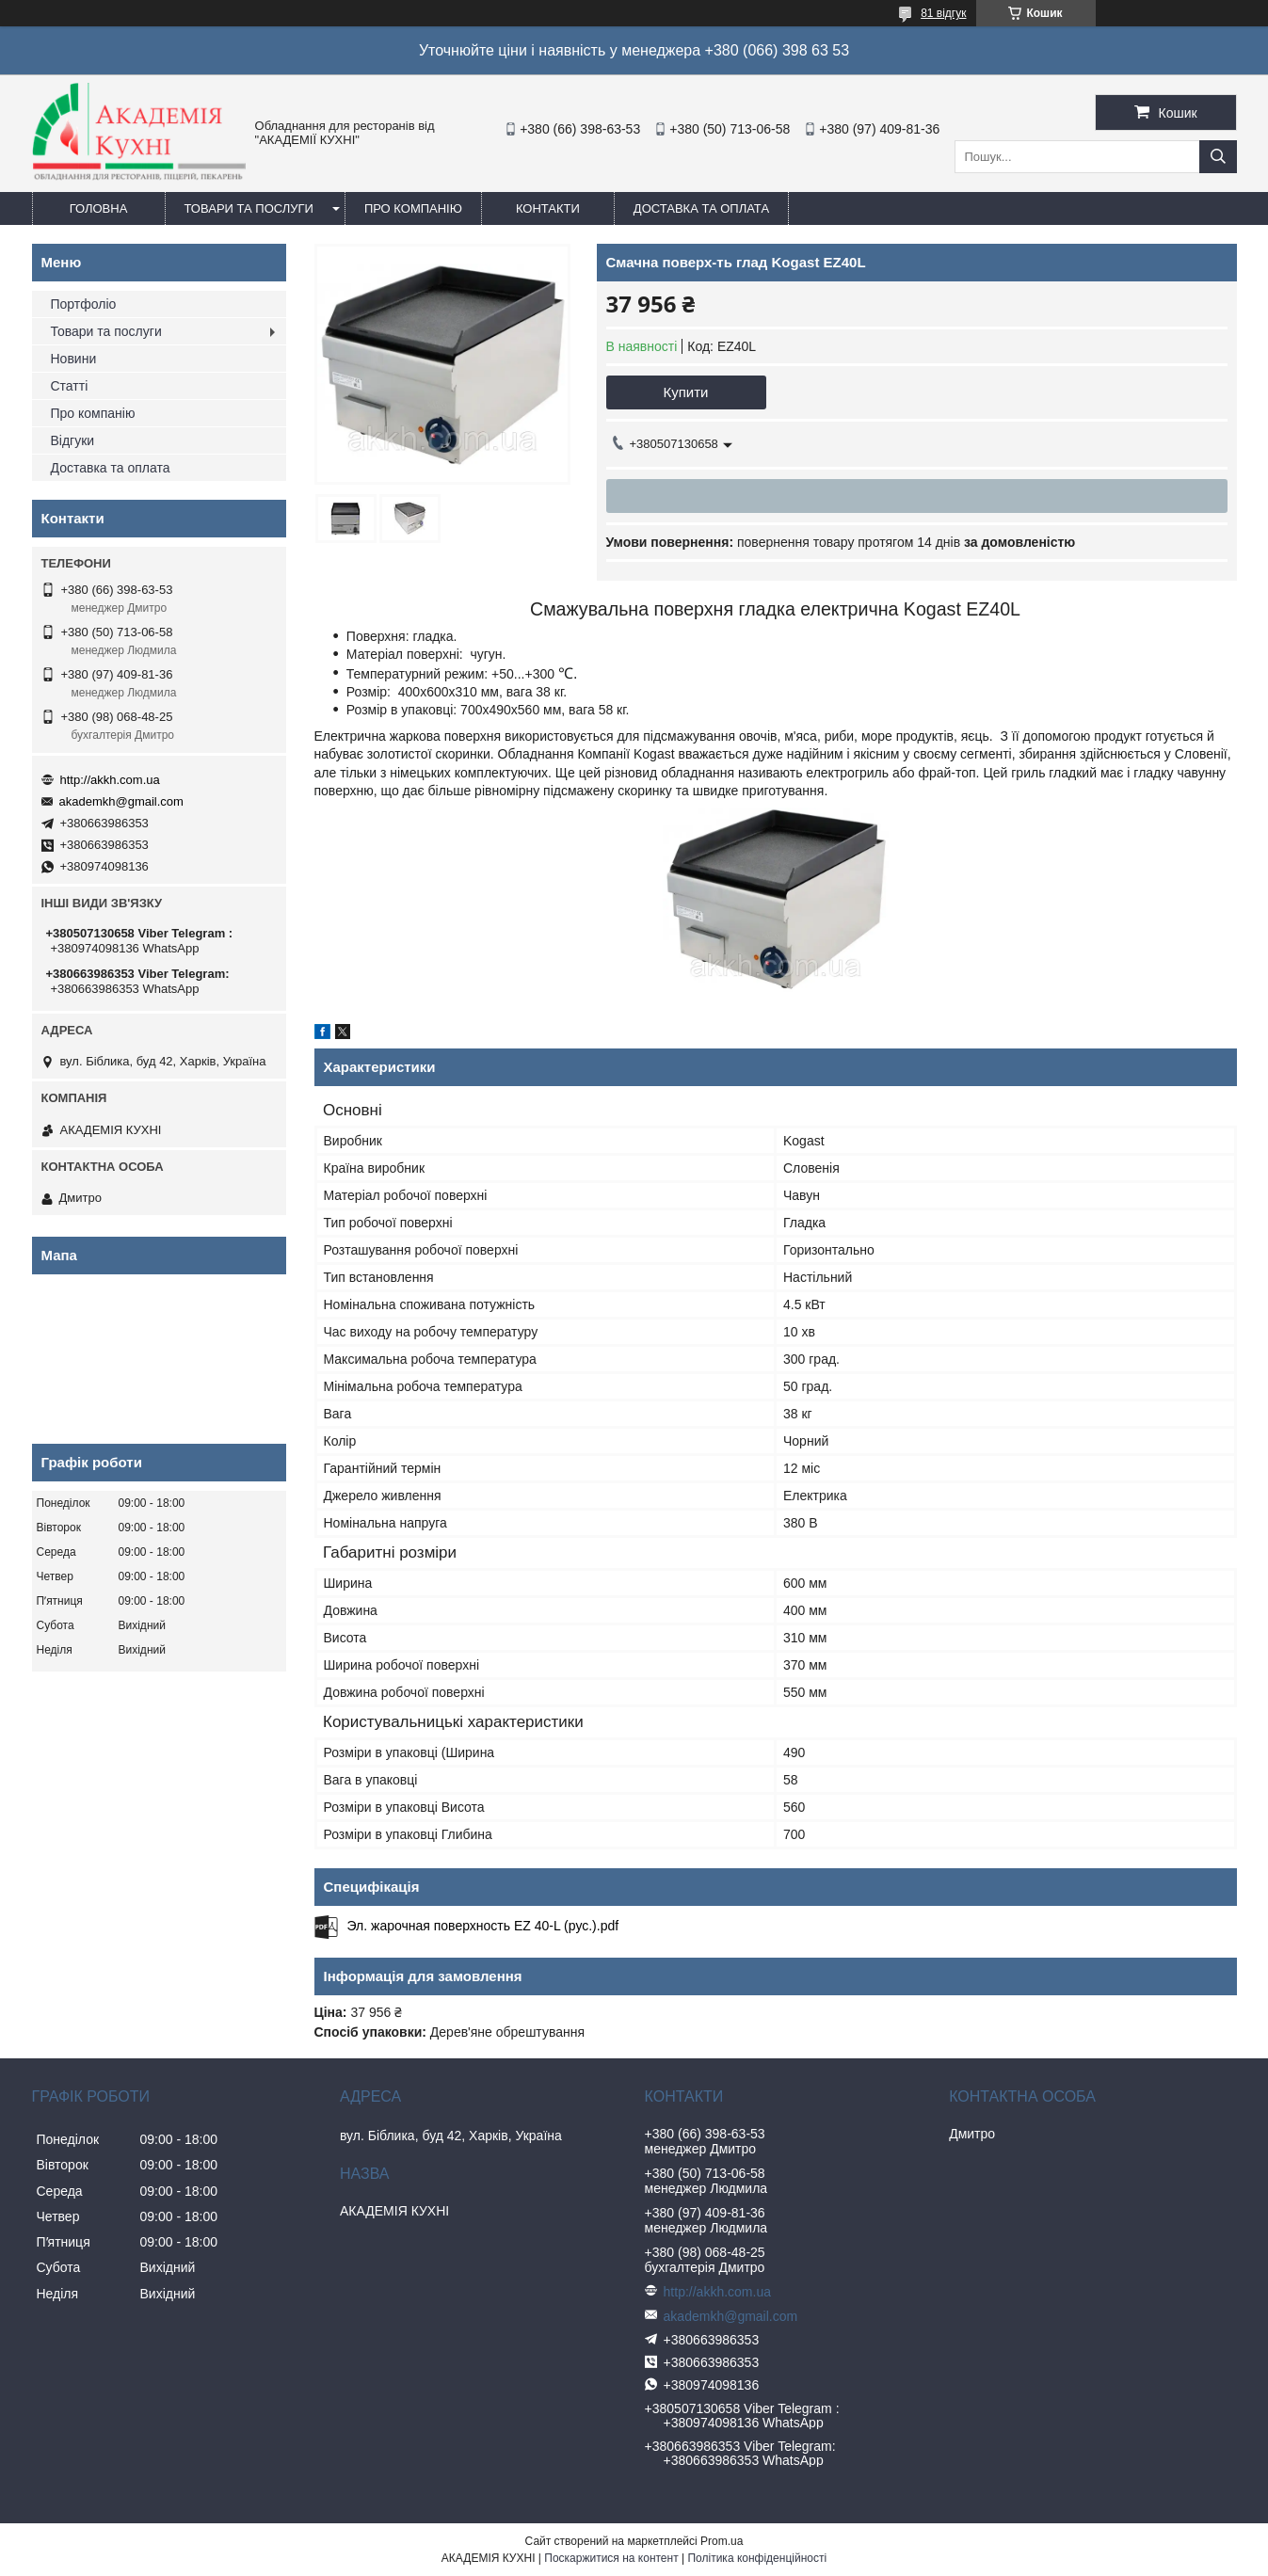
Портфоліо (84, 304)
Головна (99, 208)
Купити (686, 392)
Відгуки (73, 440)
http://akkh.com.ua (110, 780)
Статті (69, 385)
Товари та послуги (249, 208)
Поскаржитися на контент (611, 2558)
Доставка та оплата (701, 208)
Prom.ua (721, 2541)
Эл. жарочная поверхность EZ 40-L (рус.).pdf (483, 1925)
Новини (74, 358)
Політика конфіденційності (757, 2558)
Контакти (548, 208)
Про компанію (413, 208)
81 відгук (943, 13)
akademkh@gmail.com (121, 801)
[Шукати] (1218, 156)
